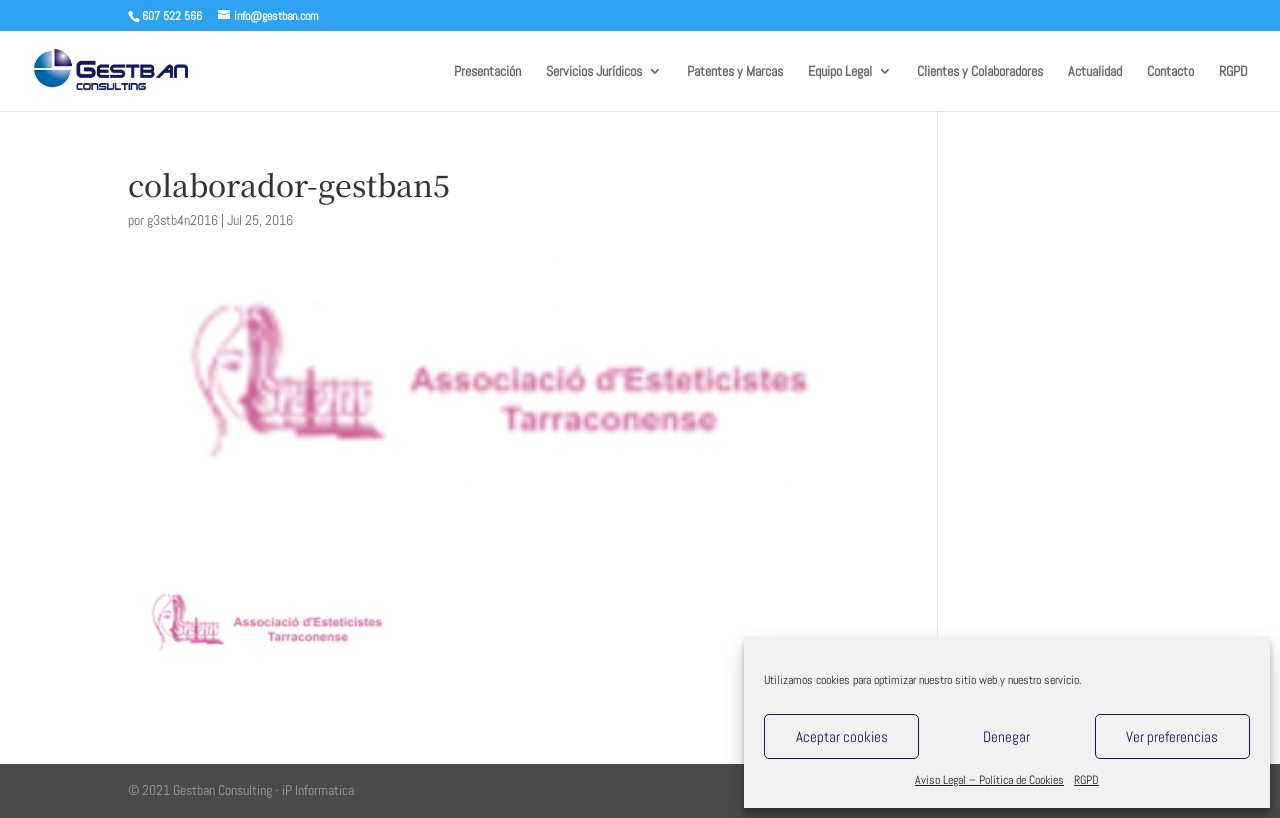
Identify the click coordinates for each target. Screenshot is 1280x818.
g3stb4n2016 (182, 220)
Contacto (1170, 72)
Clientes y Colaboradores (980, 72)
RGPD (1086, 780)
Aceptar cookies (842, 736)
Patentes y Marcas (735, 72)
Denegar (1006, 736)
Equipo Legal (840, 72)
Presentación (487, 72)
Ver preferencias (1172, 736)
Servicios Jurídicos (594, 72)
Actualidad (1095, 72)
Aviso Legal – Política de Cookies (989, 780)
